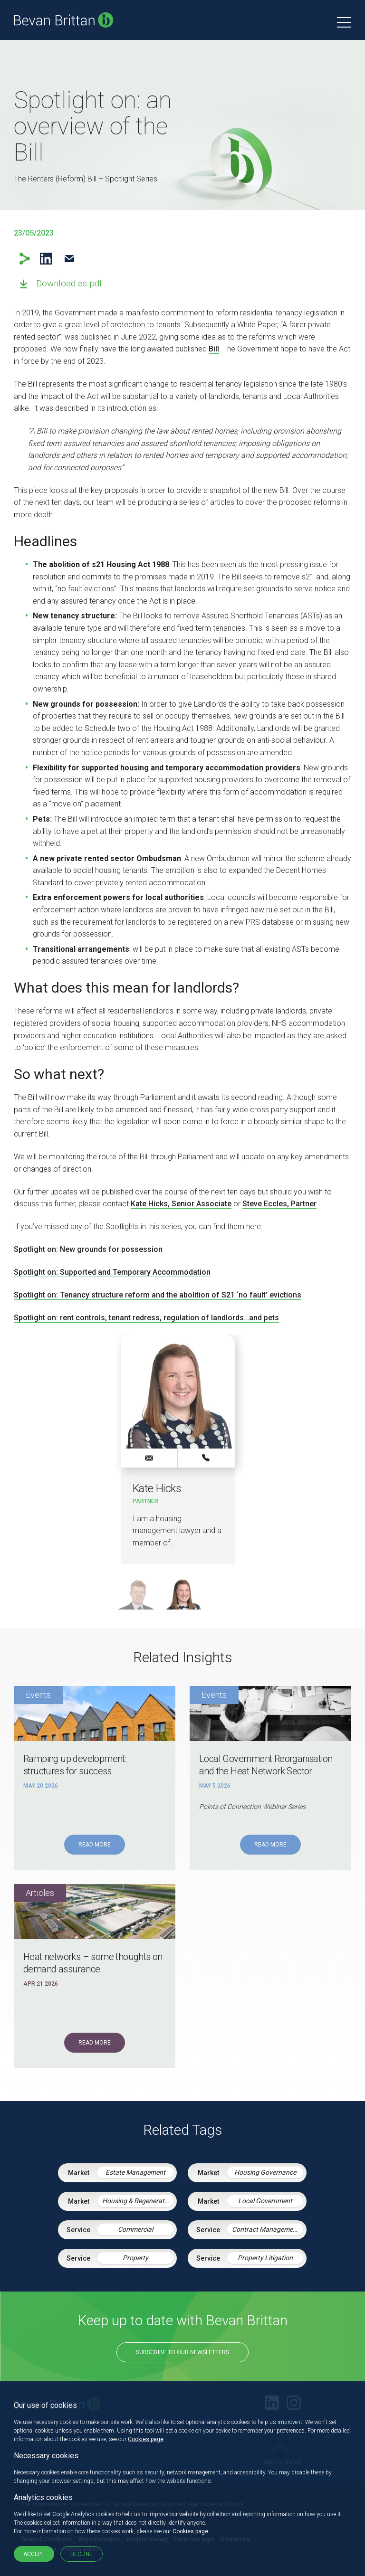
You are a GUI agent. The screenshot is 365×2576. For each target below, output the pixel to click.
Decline (81, 2554)
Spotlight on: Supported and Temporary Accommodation (112, 1272)
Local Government (265, 2201)
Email (69, 259)
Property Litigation (265, 2258)
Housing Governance (265, 2172)
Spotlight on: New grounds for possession (88, 1249)
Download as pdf (69, 283)
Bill (214, 348)
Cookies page (145, 2439)
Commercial (135, 2229)
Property (135, 2258)
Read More (94, 1844)
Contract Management (265, 2229)
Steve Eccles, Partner (279, 1203)
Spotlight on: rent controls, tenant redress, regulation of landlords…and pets (146, 1317)
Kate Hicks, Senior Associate (181, 1203)
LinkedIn (46, 259)
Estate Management (135, 2172)
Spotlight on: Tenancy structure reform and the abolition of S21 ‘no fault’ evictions (157, 1294)
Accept (34, 2554)
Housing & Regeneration (137, 2201)
